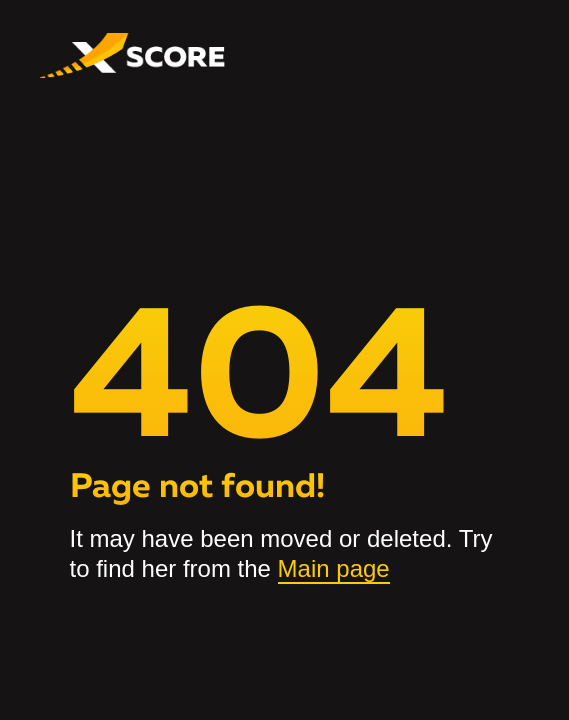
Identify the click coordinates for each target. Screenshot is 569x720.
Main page (334, 568)
